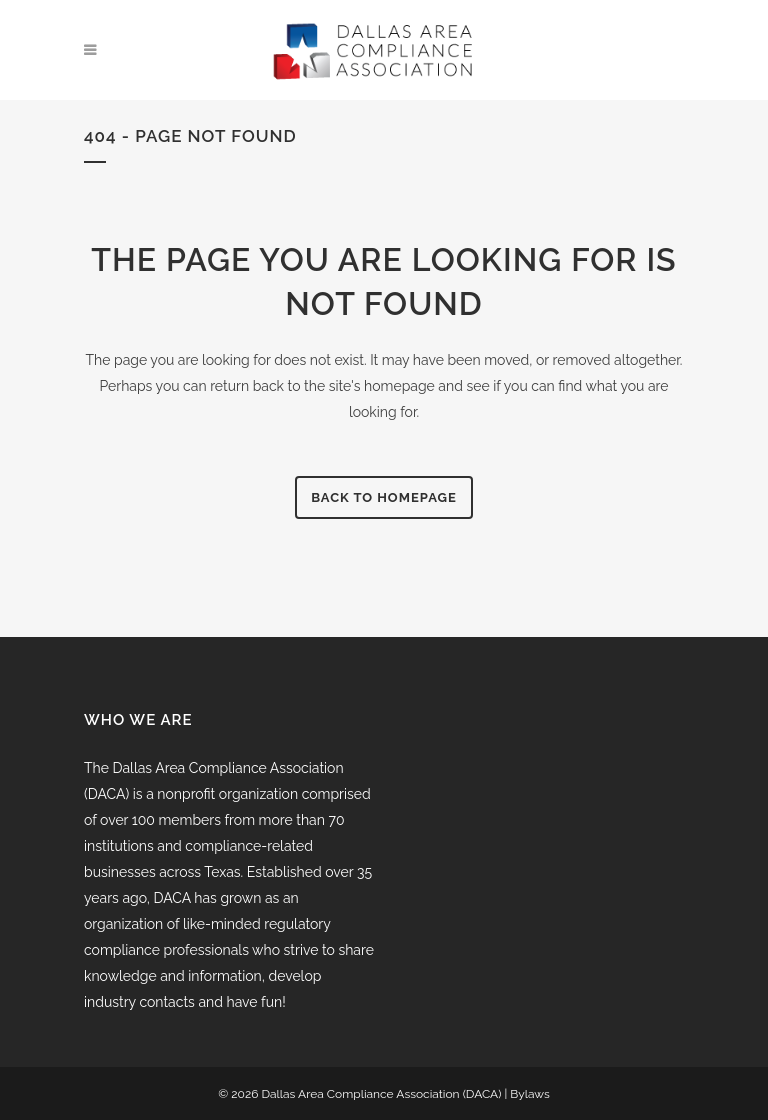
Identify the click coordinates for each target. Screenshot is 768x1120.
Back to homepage (384, 497)
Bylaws (529, 1094)
